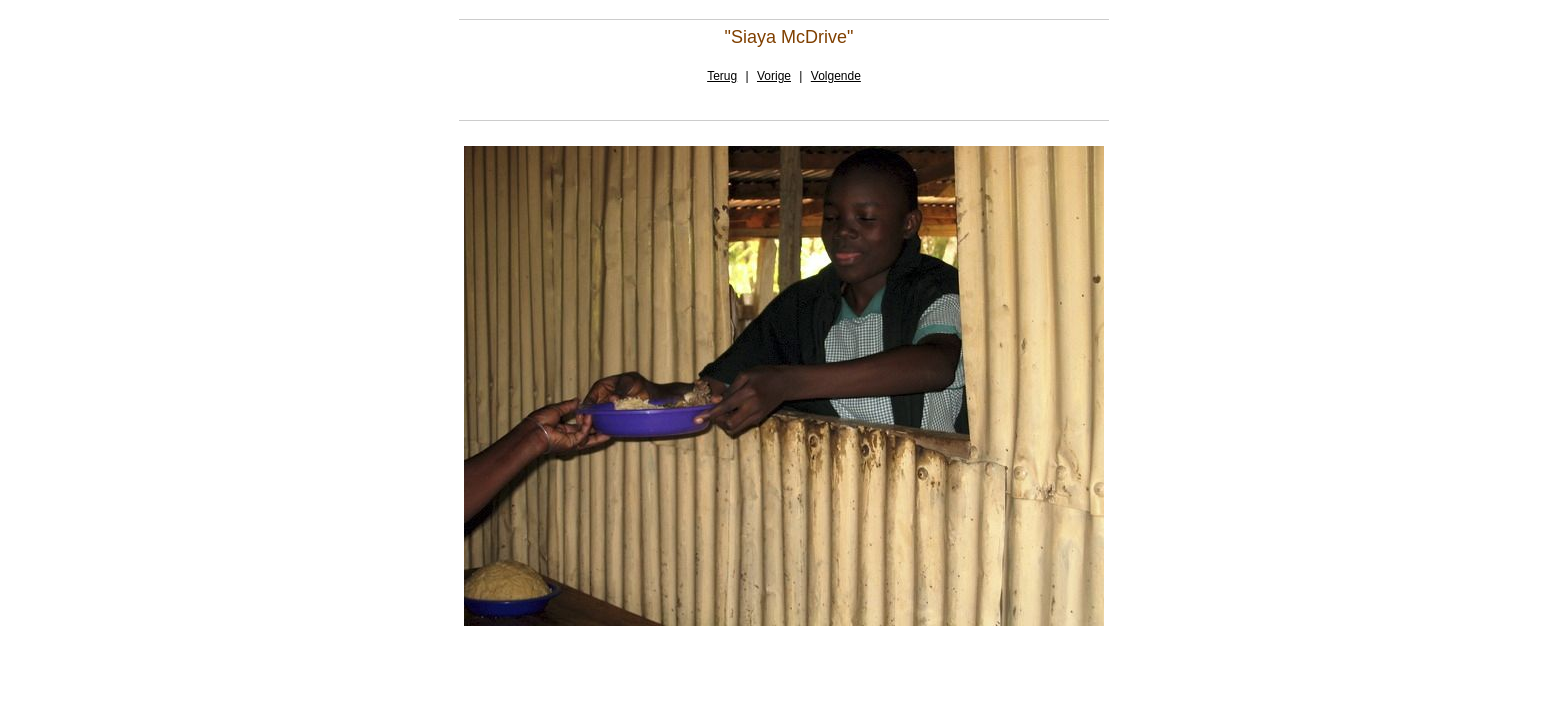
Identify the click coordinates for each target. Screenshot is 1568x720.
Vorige (774, 76)
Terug (722, 76)
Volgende (836, 76)
